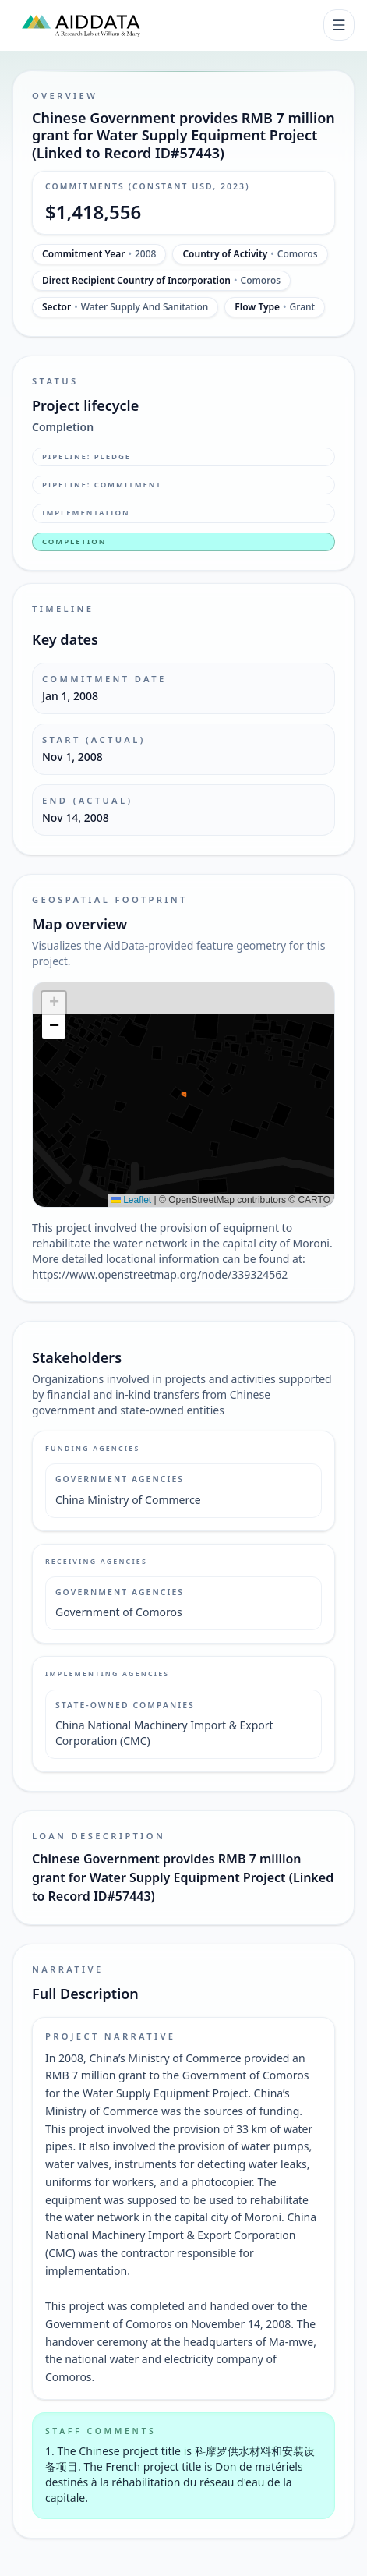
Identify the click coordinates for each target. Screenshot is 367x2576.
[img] (183, 1094)
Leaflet (131, 1199)
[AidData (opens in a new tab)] (81, 25)
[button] (53, 1003)
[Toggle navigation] (339, 25)
